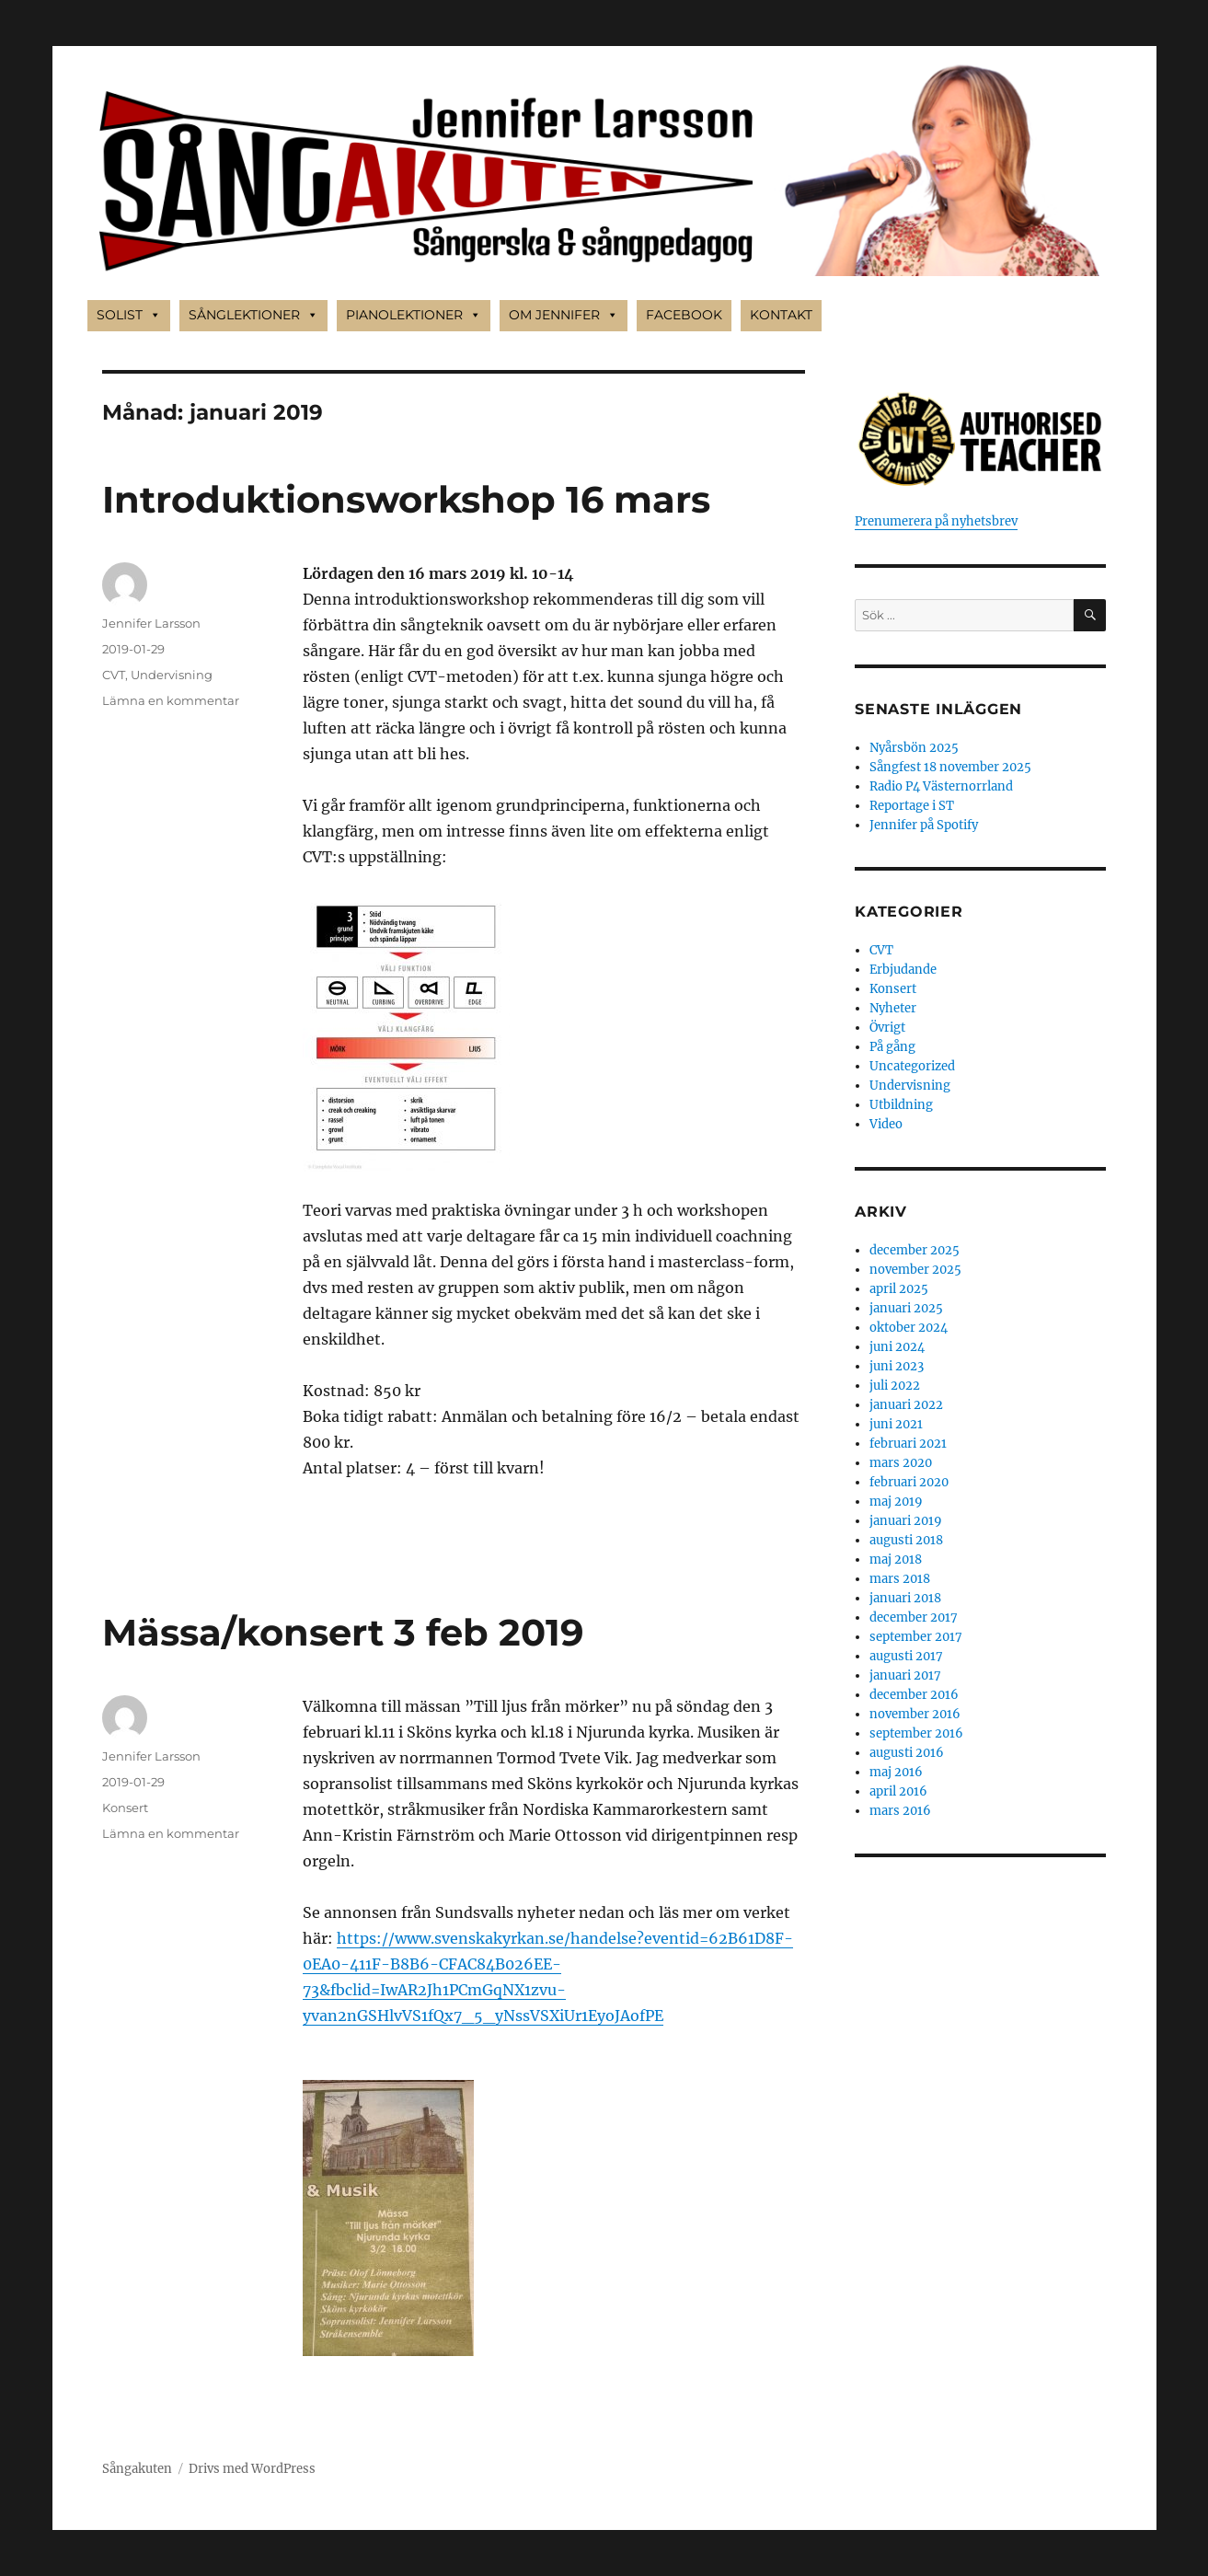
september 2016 (916, 1733)
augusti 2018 (906, 1540)
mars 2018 (899, 1579)
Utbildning (901, 1105)
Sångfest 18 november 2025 (950, 767)
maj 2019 (896, 1501)
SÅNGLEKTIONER (253, 316)
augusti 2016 (906, 1753)
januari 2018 (905, 1598)
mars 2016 (900, 1811)
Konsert (125, 1807)
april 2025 (898, 1289)
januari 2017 (905, 1675)
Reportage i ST (911, 806)
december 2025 (914, 1250)
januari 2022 (906, 1405)
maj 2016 (896, 1772)
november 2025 (915, 1269)
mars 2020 (900, 1463)
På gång (892, 1047)
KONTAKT (781, 314)
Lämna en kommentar (170, 700)
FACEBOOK (684, 314)
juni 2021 (896, 1424)
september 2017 (915, 1637)
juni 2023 (896, 1366)
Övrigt (887, 1027)
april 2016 (898, 1791)
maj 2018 (895, 1559)
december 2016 (914, 1695)
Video (886, 1124)
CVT (113, 674)
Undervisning (172, 674)
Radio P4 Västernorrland (941, 786)
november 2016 (915, 1714)
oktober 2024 (908, 1327)
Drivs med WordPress (252, 2469)
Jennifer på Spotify (923, 825)
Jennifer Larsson (151, 623)
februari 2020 (909, 1482)
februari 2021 (908, 1443)
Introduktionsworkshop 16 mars (406, 499)
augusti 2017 (906, 1656)
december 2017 (913, 1617)
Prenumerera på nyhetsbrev (936, 521)
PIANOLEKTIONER (413, 316)
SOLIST (129, 316)
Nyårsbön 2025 (914, 748)
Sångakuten (137, 2469)
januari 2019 (905, 1521)
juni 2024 (897, 1347)
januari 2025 (906, 1308)
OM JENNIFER (563, 316)
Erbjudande (903, 969)
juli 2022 (894, 1385)
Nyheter (892, 1008)
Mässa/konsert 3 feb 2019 (342, 1632)
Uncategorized (912, 1066)
